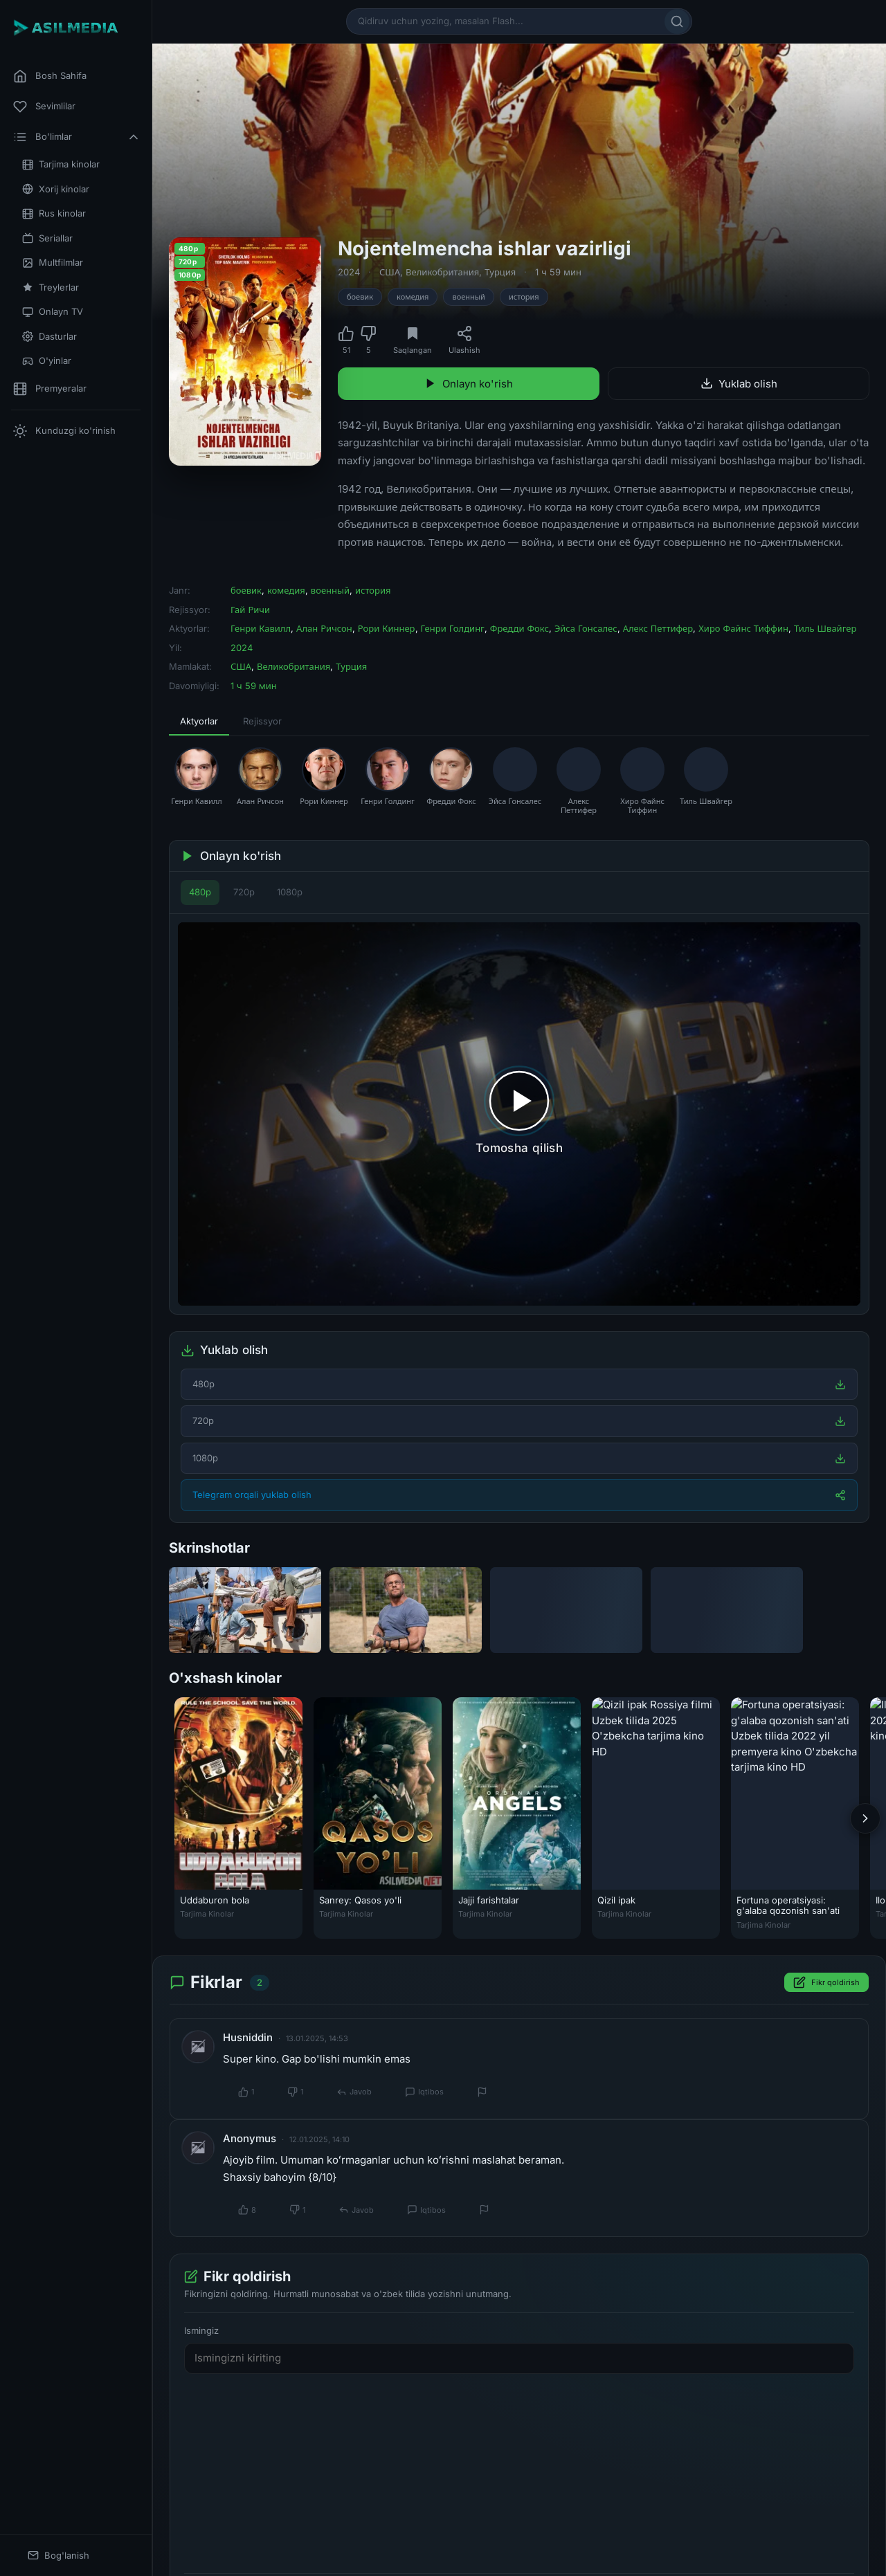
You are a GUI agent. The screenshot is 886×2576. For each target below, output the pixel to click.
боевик (360, 297)
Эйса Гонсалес (585, 628)
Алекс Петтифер (658, 628)
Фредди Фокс (519, 628)
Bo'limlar (77, 137)
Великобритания (442, 271)
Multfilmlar (52, 262)
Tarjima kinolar (61, 164)
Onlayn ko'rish (468, 383)
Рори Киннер (386, 628)
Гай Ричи (250, 609)
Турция (500, 271)
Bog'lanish (58, 2555)
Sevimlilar (44, 106)
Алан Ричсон (324, 628)
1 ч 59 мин (558, 271)
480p (200, 891)
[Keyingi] (865, 1817)
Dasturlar (49, 336)
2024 (349, 271)
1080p (289, 891)
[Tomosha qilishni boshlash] (519, 1114)
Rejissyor (262, 721)
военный (468, 297)
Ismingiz (201, 2329)
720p (244, 891)
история (524, 297)
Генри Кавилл (260, 628)
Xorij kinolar (55, 189)
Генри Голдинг (453, 628)
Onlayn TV (52, 312)
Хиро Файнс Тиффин (743, 628)
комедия (412, 297)
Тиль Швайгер (825, 628)
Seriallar (47, 238)
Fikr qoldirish (826, 1982)
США (389, 271)
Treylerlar (50, 287)
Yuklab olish (738, 383)
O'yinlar (46, 361)
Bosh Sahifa (50, 76)
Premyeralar (50, 389)
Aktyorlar (199, 721)
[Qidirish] (676, 21)
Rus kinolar (54, 213)
